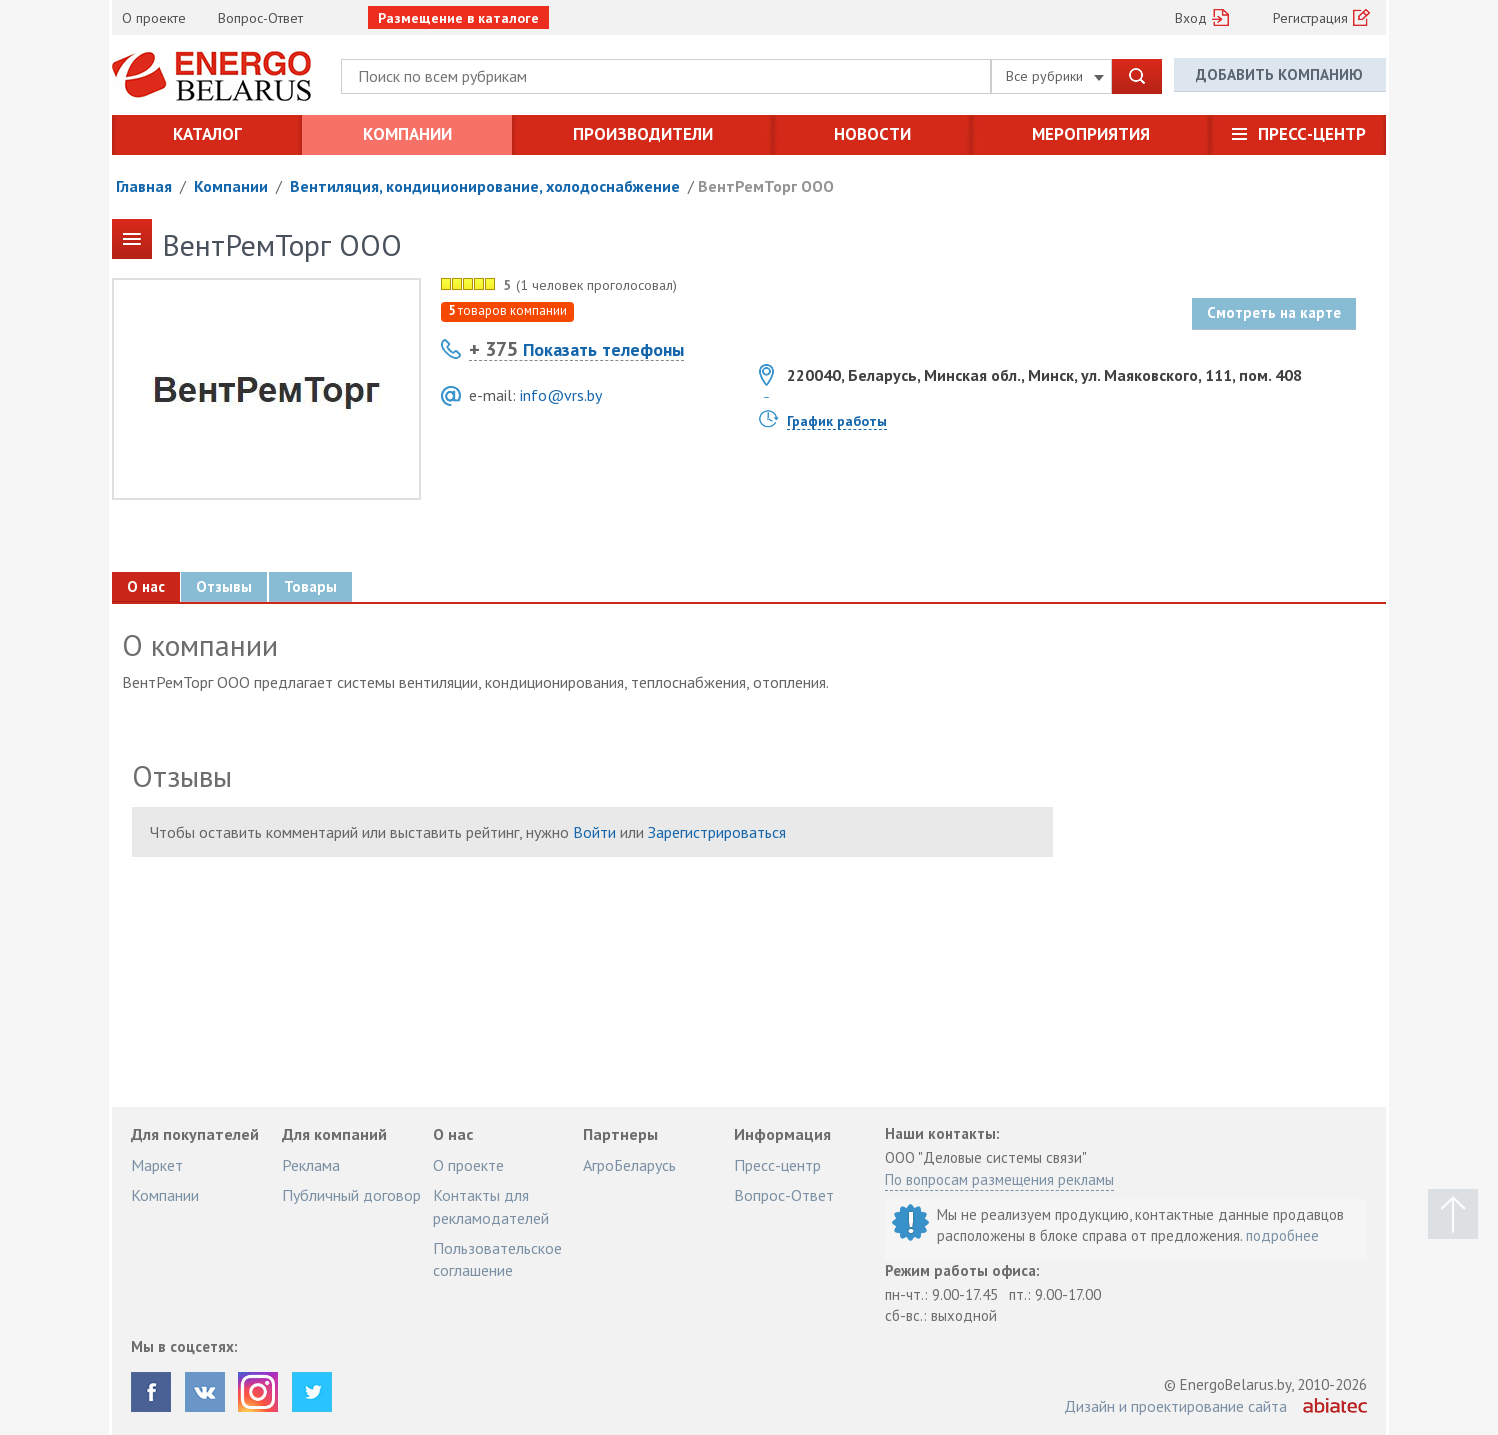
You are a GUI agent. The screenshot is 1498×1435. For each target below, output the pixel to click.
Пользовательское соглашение (497, 1259)
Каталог (207, 134)
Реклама (311, 1165)
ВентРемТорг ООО (766, 186)
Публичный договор (351, 1195)
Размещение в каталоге (458, 18)
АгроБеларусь (629, 1165)
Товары (311, 586)
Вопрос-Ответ (260, 18)
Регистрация (1310, 18)
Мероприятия (1091, 134)
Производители (643, 134)
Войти (594, 832)
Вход (1191, 18)
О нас (146, 586)
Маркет (157, 1165)
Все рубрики (1055, 76)
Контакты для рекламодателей (491, 1206)
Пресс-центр (1312, 134)
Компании (407, 134)
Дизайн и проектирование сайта (1175, 1406)
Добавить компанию (1279, 75)
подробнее (1282, 1235)
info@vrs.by (561, 395)
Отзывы (225, 586)
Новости (872, 134)
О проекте (154, 18)
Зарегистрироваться (717, 832)
